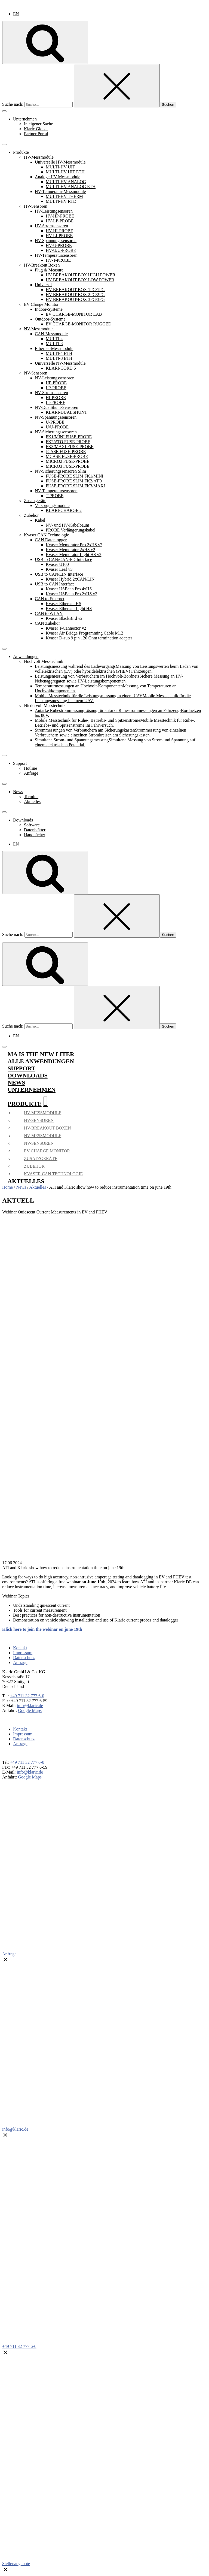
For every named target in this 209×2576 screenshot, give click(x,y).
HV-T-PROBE (58, 260)
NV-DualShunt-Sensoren (56, 407)
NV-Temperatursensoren (56, 490)
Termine (31, 796)
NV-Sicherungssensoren (56, 432)
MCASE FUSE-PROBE (67, 456)
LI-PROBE (55, 402)
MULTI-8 (54, 343)
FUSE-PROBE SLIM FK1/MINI (74, 476)
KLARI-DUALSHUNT (66, 412)
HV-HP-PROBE (60, 216)
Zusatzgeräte (35, 500)
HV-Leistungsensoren (54, 211)
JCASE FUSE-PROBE (66, 451)
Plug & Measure (49, 270)
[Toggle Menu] (4, 111)
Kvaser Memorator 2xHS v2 (70, 549)
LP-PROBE (56, 387)
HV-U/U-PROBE (61, 250)
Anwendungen (25, 656)
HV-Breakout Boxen (42, 265)
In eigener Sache (38, 124)
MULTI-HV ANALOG (66, 181)
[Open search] (45, 42)
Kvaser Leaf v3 (59, 569)
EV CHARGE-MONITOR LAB (74, 314)
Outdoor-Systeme (50, 319)
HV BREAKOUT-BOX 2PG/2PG (75, 294)
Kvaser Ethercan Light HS (69, 608)
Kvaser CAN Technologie (46, 535)
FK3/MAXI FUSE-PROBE (70, 446)
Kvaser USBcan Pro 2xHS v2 (71, 593)
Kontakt (20, 1647)
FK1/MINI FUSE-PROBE (69, 436)
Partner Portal (36, 133)
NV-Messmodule (39, 329)
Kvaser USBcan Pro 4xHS (69, 589)
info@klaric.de (30, 1705)
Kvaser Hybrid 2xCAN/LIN (70, 579)
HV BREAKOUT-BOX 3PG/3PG (75, 299)
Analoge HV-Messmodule (57, 176)
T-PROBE (54, 495)
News (18, 791)
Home (7, 1187)
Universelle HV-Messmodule (60, 162)
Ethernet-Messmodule (54, 348)
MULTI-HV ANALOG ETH (71, 186)
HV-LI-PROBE (59, 235)
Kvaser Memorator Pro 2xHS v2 (74, 544)
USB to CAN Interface (55, 584)
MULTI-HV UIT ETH (65, 172)
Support (20, 763)
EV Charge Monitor (41, 304)
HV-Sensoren (35, 206)
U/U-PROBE (57, 427)
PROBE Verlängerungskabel (70, 530)
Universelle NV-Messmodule (60, 363)
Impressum (22, 1652)
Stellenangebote (16, 2563)
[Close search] (117, 85)
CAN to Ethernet (49, 598)
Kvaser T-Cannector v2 (66, 628)
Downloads (23, 820)
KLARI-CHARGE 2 (64, 510)
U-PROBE (55, 422)
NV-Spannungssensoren (55, 417)
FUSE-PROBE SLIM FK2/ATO (74, 481)
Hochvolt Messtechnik (43, 661)
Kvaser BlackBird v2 (64, 618)
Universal (43, 284)
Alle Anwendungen (41, 1061)
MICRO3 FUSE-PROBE (67, 466)
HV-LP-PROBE (60, 221)
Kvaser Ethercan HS (63, 603)
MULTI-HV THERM (64, 196)
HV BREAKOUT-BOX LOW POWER (80, 279)
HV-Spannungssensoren (55, 240)
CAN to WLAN (49, 613)
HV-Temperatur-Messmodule (60, 191)
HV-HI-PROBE (59, 230)
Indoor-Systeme (49, 309)
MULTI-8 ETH (59, 358)
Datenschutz (24, 1657)
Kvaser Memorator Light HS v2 (73, 554)
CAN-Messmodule (51, 333)
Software (32, 825)
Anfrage (31, 773)
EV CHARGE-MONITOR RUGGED (78, 324)
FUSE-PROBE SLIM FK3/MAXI (75, 486)
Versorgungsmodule (52, 505)
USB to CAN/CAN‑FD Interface (63, 559)
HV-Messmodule (39, 157)
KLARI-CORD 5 (61, 368)
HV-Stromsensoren (51, 226)
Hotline (30, 768)
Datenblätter (34, 830)
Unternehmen (25, 119)
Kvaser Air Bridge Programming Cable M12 (84, 633)
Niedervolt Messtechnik (45, 705)
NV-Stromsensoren (51, 392)
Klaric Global (36, 128)
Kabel (40, 520)
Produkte (21, 152)
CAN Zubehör (47, 623)
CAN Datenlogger (51, 539)
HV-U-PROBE (59, 245)
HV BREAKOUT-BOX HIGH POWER (80, 275)
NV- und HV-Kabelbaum (67, 525)
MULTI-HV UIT (60, 167)
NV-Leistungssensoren (54, 378)
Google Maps (30, 1710)
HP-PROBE (56, 382)
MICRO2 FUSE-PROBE (67, 461)
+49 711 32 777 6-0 (27, 1695)
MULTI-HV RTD (61, 201)
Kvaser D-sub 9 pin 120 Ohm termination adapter (89, 638)
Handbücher (34, 834)
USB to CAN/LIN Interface (59, 574)
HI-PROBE (56, 397)
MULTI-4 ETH (59, 353)
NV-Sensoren (35, 373)
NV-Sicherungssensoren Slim (60, 471)
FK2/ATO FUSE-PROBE (68, 441)
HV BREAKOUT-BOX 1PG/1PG (75, 289)
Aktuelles (32, 801)
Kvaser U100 (57, 564)
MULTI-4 (54, 338)
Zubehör (31, 515)
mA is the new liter (41, 1054)
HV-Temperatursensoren (56, 255)
